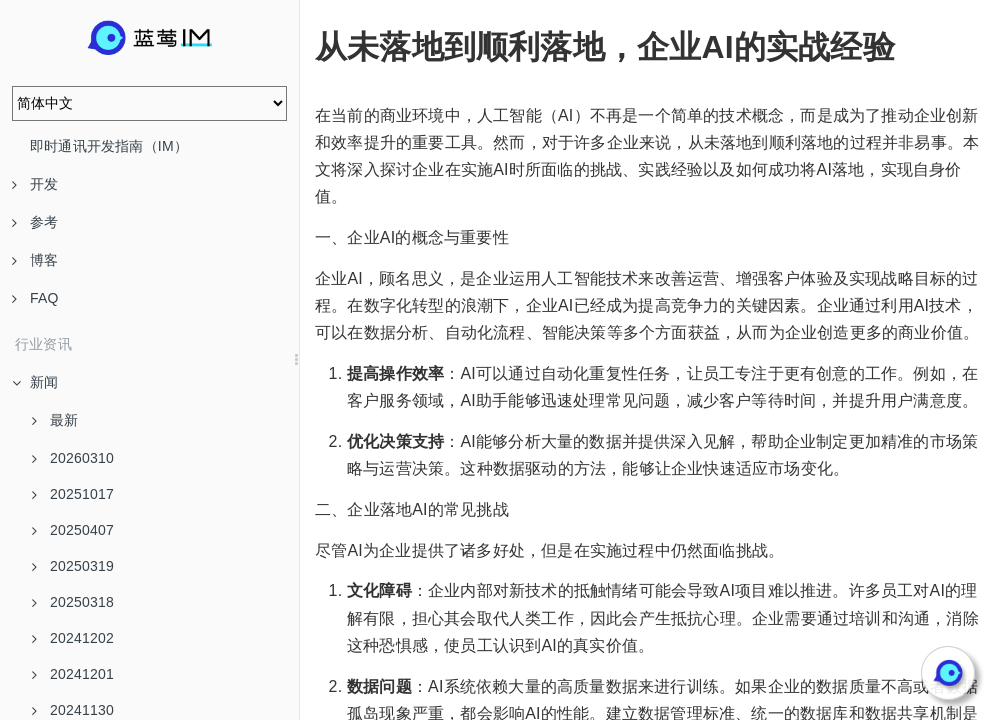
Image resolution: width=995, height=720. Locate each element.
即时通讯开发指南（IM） (109, 146)
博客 (35, 260)
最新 (55, 420)
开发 (35, 184)
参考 (35, 222)
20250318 (73, 602)
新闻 (35, 382)
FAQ (35, 298)
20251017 (73, 494)
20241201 (73, 674)
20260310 (73, 458)
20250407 (73, 530)
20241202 (73, 638)
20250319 (73, 566)
